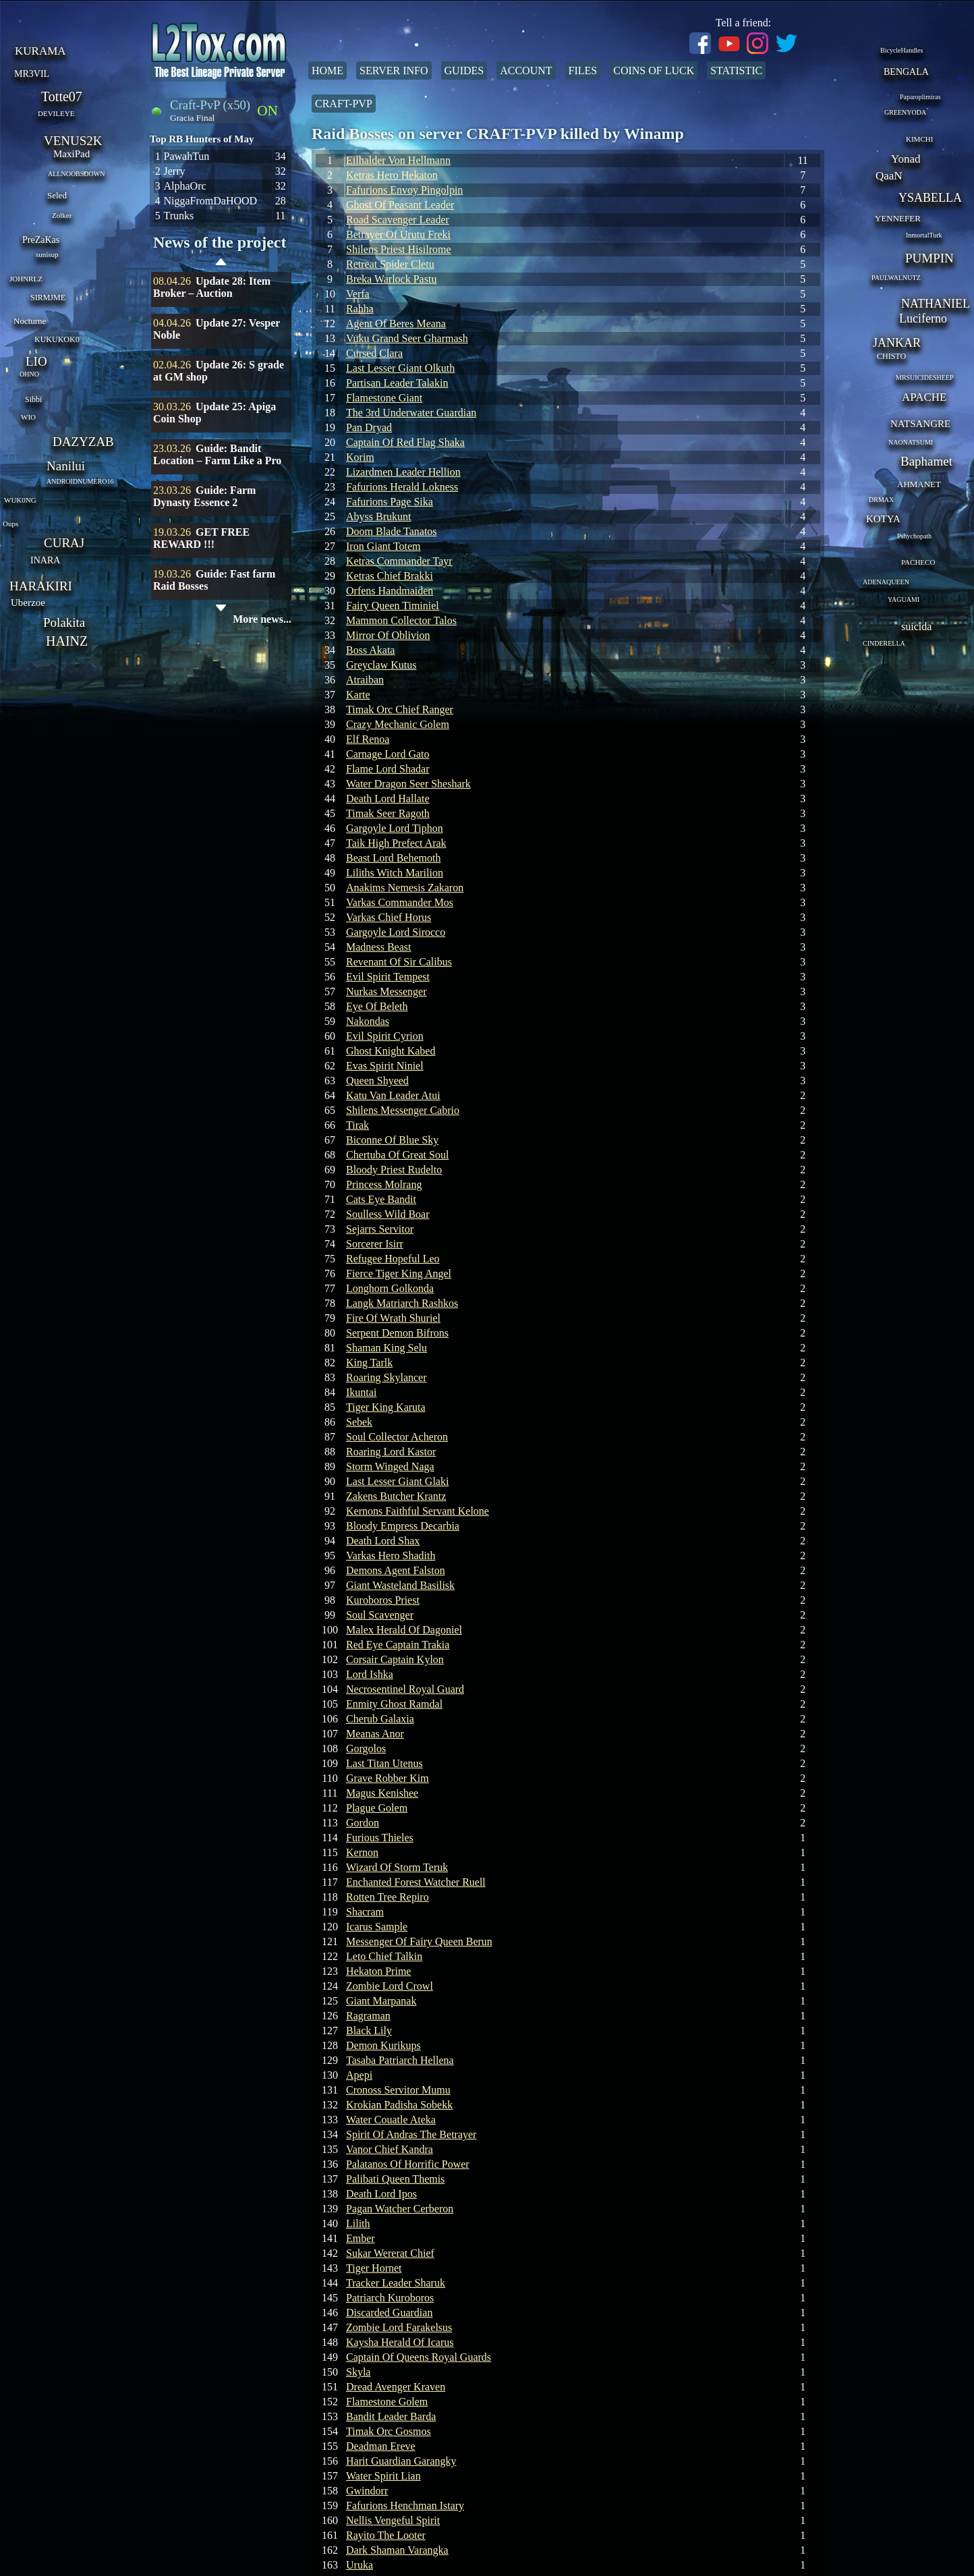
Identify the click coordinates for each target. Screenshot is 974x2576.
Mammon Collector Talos (401, 620)
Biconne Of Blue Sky (392, 1140)
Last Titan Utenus (384, 1763)
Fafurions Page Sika (389, 501)
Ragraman (368, 2015)
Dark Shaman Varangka (397, 2550)
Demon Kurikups (383, 2045)
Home (327, 70)
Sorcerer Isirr (374, 1244)
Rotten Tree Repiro (387, 1897)
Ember (360, 2238)
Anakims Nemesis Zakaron (404, 887)
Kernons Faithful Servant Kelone (417, 1511)
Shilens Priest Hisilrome (398, 249)
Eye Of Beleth (377, 1006)
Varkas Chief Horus (388, 917)
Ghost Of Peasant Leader (400, 205)
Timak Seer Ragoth (388, 813)
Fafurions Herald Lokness (402, 487)
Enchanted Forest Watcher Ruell (416, 1882)
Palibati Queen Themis (395, 2179)
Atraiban (365, 679)
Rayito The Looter (386, 2535)
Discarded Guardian (389, 2312)
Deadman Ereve (381, 2446)
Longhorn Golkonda (390, 1288)
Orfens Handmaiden (389, 590)
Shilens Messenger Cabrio (402, 1110)
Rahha (360, 308)
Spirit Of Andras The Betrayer (411, 2134)
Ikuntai (361, 1392)
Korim (360, 457)
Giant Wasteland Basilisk (400, 1585)
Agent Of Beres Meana (396, 323)
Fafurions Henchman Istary (405, 2505)
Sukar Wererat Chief (390, 2253)
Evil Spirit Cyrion (385, 1036)
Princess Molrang (384, 1184)
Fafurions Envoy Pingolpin (404, 190)
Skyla (358, 2372)
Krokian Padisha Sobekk (399, 2104)
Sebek (359, 1422)
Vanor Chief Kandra (389, 2149)
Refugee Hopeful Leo (393, 1258)
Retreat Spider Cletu (390, 264)
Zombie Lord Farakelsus (399, 2327)
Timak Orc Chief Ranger (399, 709)
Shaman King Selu (386, 1347)
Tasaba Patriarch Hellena (400, 2060)
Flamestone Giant (384, 397)
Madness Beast (378, 947)
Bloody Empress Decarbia (402, 1526)
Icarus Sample (376, 1926)
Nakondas (367, 1021)
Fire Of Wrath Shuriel (393, 1318)
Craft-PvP (343, 103)
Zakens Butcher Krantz (396, 1496)
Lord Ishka (369, 1674)
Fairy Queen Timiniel (392, 605)
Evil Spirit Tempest (388, 976)
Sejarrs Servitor (379, 1229)
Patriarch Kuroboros (390, 2297)
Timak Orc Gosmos (388, 2431)
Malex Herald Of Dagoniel (404, 1629)
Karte (358, 694)
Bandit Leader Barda (391, 2416)
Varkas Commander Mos (399, 902)
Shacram (365, 1911)
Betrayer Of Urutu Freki (398, 234)
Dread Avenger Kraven (395, 2386)
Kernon (362, 1852)
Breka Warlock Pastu (391, 279)
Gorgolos (366, 1748)
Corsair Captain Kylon (395, 1659)
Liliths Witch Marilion (394, 872)
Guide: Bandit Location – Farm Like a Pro (217, 454)
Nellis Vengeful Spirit (393, 2520)
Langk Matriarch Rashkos (402, 1303)
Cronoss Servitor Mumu (398, 2090)
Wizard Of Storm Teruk (397, 1867)
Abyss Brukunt (378, 516)
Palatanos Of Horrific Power (407, 2164)
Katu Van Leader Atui (393, 1095)
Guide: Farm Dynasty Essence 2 (204, 496)
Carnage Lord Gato (388, 754)
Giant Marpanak (381, 2001)
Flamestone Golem (387, 2401)
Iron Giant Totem (383, 546)
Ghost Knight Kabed (390, 1051)
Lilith (358, 2223)
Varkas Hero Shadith (390, 1555)
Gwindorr (367, 2490)
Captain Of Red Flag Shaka (405, 442)
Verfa (358, 294)
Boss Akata (370, 650)
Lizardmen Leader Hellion (403, 472)
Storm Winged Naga (390, 1466)
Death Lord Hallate (388, 798)
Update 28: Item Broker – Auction (211, 287)
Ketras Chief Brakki (389, 576)
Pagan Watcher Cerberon (399, 2208)
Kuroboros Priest (383, 1600)
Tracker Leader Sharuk (395, 2283)
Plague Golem (376, 1808)
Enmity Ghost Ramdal (394, 1704)
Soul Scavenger (379, 1615)
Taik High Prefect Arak (396, 843)
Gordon (362, 1822)
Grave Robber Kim (387, 1778)
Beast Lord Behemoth (393, 858)
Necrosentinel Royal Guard (405, 1689)
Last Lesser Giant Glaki (397, 1481)
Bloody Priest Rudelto (394, 1169)
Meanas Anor (375, 1733)
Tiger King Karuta (386, 1407)
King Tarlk (369, 1362)
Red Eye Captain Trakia (397, 1644)
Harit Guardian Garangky (401, 2461)
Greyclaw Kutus (381, 665)
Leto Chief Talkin (384, 1956)
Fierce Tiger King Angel (398, 1273)
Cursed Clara (374, 353)
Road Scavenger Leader (397, 219)
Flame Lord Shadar (388, 769)
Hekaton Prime (378, 1971)
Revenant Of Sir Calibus (399, 962)
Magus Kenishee (382, 1793)
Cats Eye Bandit (381, 1199)
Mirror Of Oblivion (388, 635)
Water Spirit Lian (383, 2476)
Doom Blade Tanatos (391, 531)
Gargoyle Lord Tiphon (394, 828)
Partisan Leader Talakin (397, 383)
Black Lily (369, 2030)
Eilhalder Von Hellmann (398, 160)
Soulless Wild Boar (388, 1214)
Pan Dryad (369, 427)
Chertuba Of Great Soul (397, 1154)
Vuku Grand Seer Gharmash (407, 338)
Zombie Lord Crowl (389, 1986)
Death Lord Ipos (381, 2194)
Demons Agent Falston (395, 1570)
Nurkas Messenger (386, 991)
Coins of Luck (653, 70)
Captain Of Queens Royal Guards (418, 2357)
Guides (464, 70)
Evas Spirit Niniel (385, 1065)
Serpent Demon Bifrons (397, 1333)
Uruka (359, 2565)
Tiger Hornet (374, 2268)
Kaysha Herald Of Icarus (399, 2342)
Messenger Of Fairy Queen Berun (419, 1941)
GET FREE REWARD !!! (201, 538)
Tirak (357, 1125)
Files (583, 70)
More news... (262, 619)
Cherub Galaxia (380, 1719)
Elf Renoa (367, 739)
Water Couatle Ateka (391, 2119)
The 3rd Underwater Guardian (411, 412)
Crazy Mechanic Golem (397, 724)
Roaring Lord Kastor (391, 1451)
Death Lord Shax (383, 1540)
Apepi (359, 2075)
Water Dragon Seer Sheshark (408, 783)
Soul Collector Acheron (397, 1437)
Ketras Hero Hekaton (392, 175)
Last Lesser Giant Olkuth (400, 368)
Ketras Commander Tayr (399, 561)
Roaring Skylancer (386, 1377)
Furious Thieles (379, 1837)
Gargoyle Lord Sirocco (395, 932)
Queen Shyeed (377, 1080)
